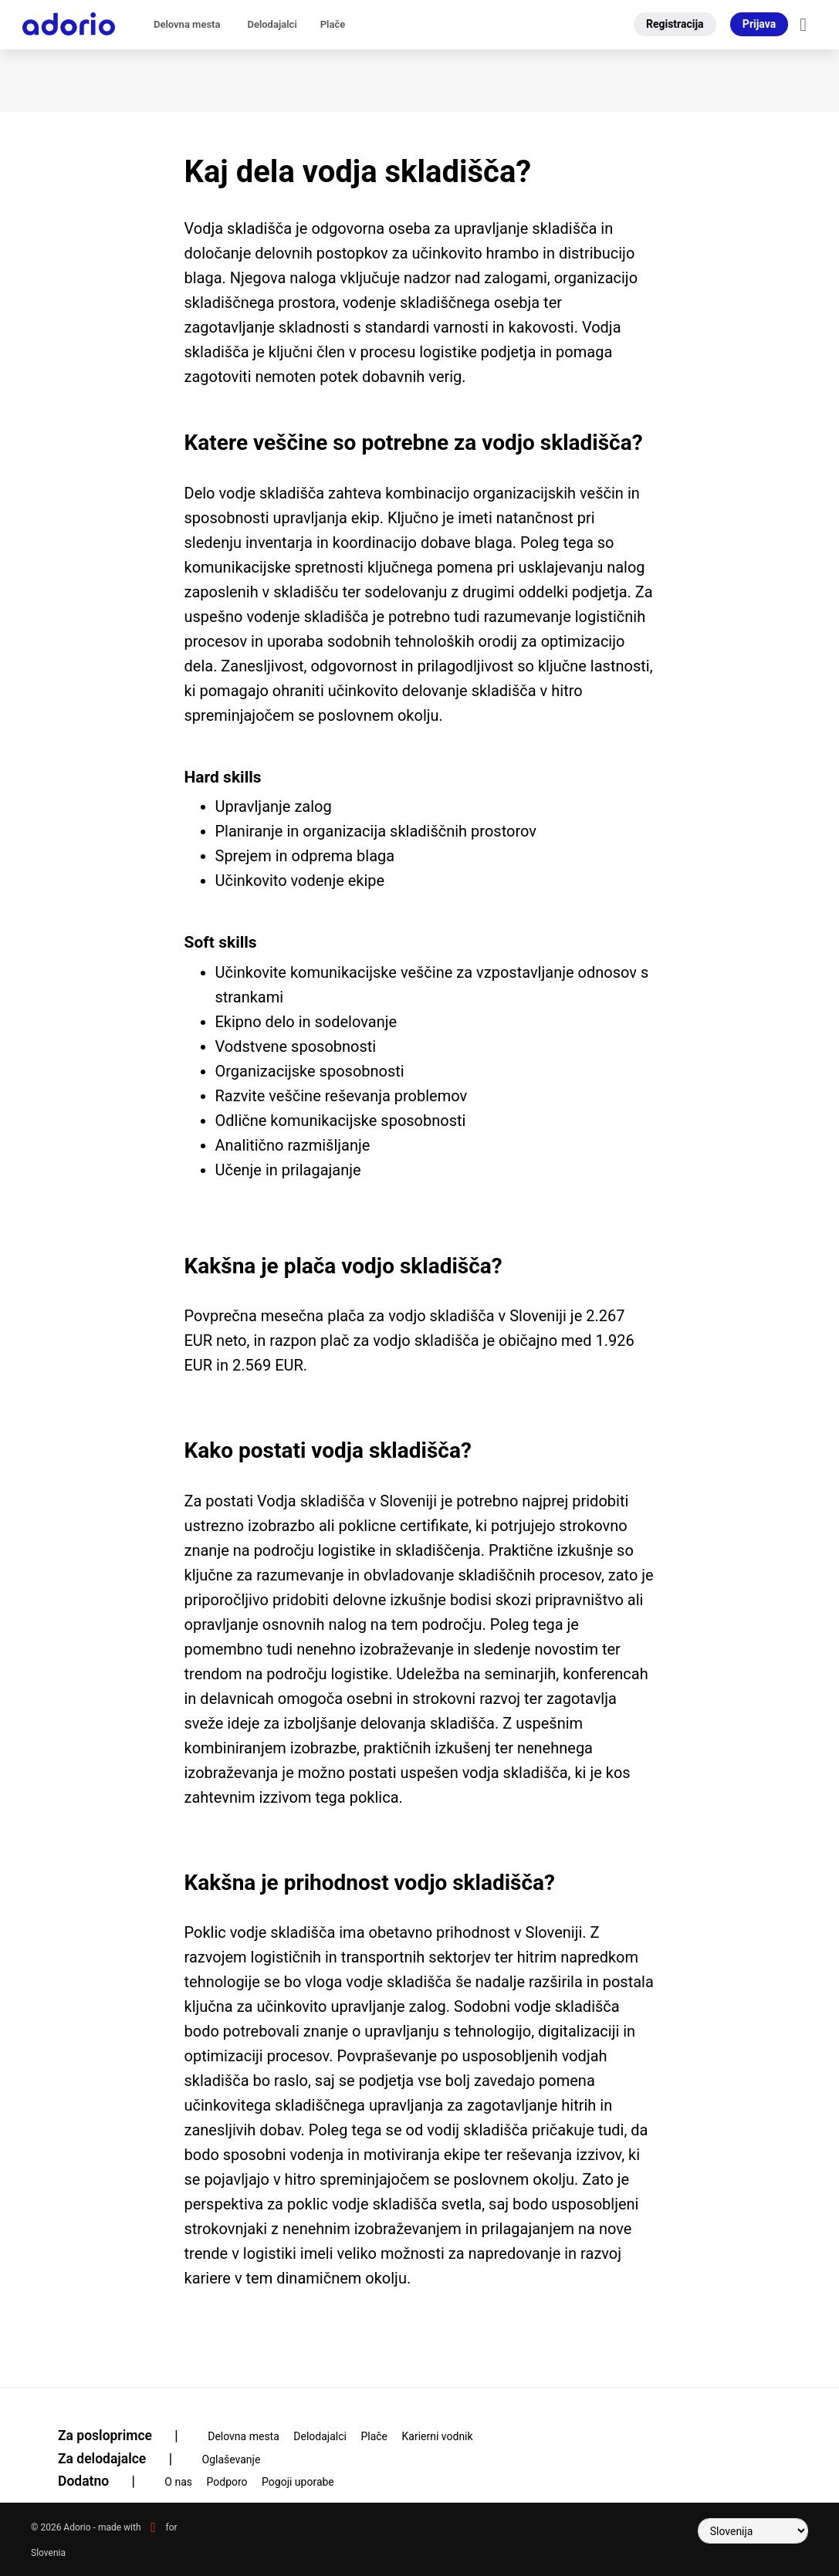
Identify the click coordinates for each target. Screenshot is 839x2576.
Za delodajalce (124, 2458)
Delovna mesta (187, 24)
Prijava (759, 24)
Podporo (227, 2482)
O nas (178, 2482)
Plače (332, 24)
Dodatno (106, 2481)
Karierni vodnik (437, 2436)
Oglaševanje (231, 2459)
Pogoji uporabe (298, 2482)
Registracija (675, 24)
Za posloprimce (128, 2435)
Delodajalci (271, 24)
